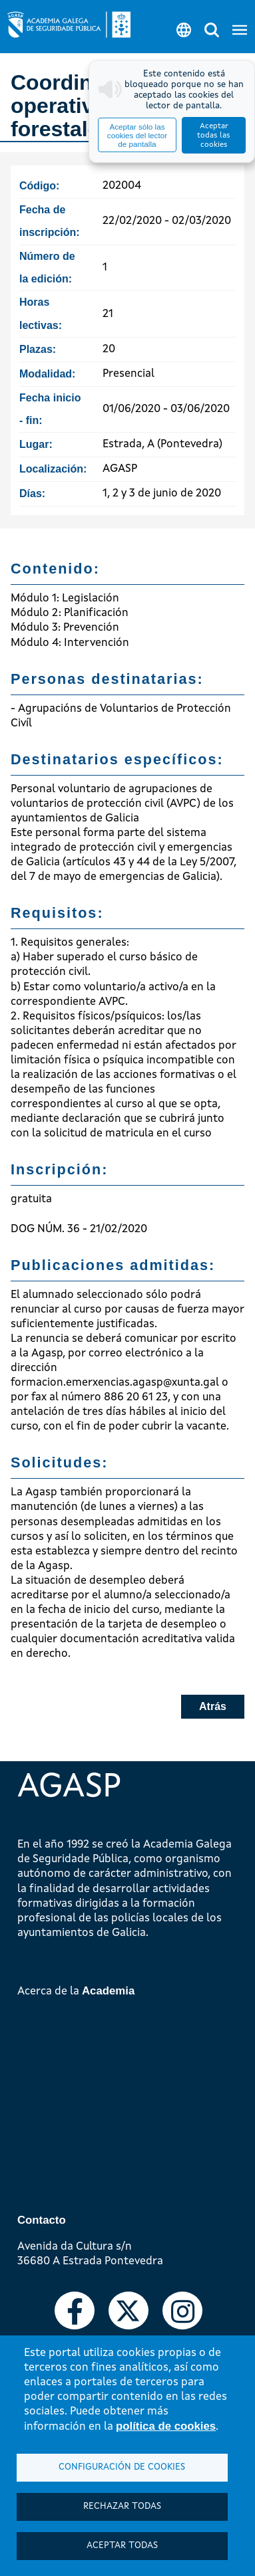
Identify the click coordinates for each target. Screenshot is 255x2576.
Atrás (212, 1706)
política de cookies (166, 2426)
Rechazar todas (122, 2506)
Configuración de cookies (122, 2467)
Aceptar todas (122, 2545)
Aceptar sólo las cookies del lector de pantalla (137, 135)
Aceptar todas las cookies (213, 135)
